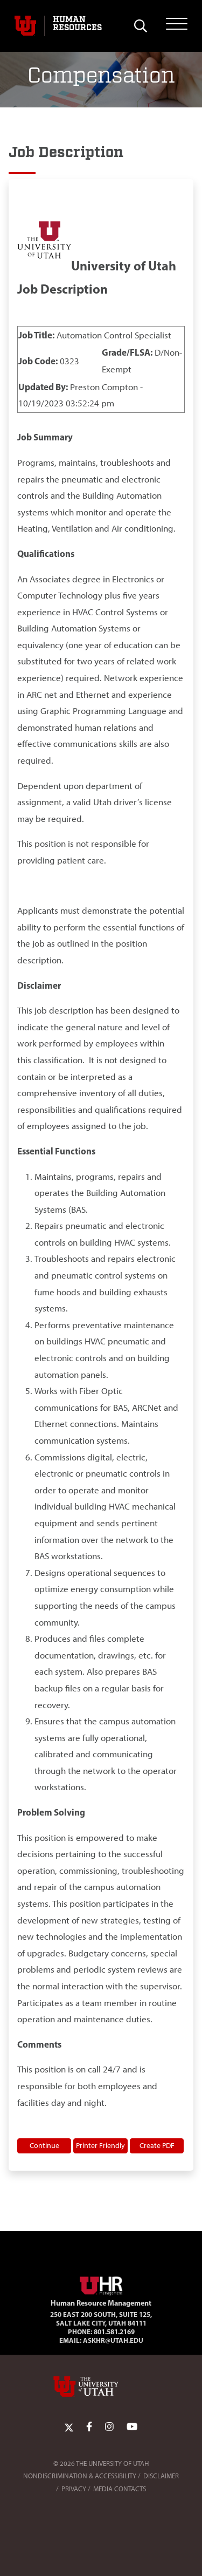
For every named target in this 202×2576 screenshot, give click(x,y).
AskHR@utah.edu (113, 2340)
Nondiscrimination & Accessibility (79, 2476)
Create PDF (157, 2145)
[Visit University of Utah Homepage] (25, 25)
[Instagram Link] (109, 2427)
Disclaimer (161, 2476)
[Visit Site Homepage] (101, 2284)
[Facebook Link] (89, 2427)
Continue (44, 2145)
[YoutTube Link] (132, 2427)
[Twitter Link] (69, 2427)
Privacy (73, 2489)
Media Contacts (119, 2489)
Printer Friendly (100, 2145)
